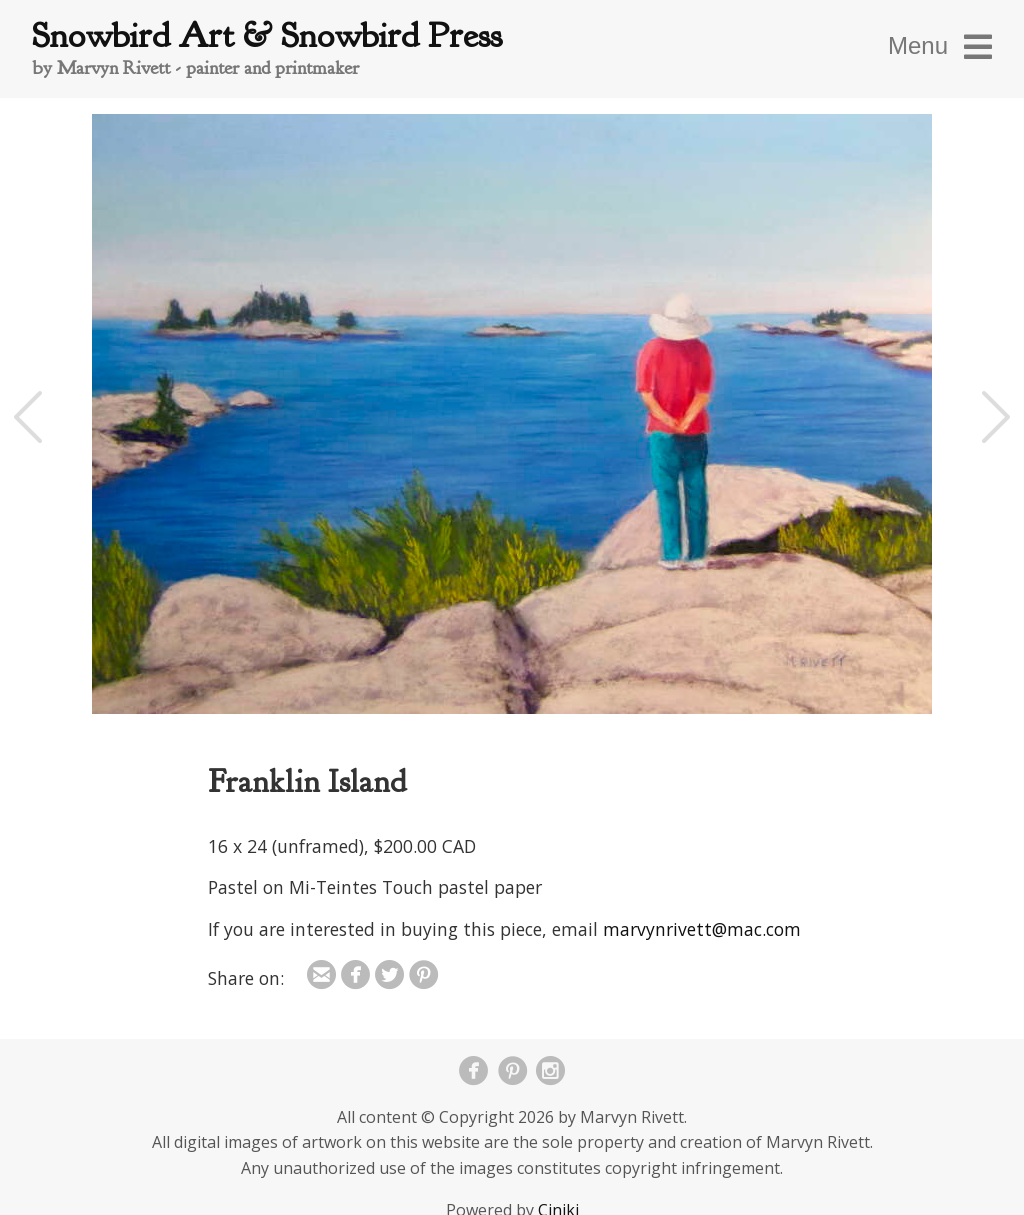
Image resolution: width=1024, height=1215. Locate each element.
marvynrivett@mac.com (702, 929)
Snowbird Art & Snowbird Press (267, 35)
